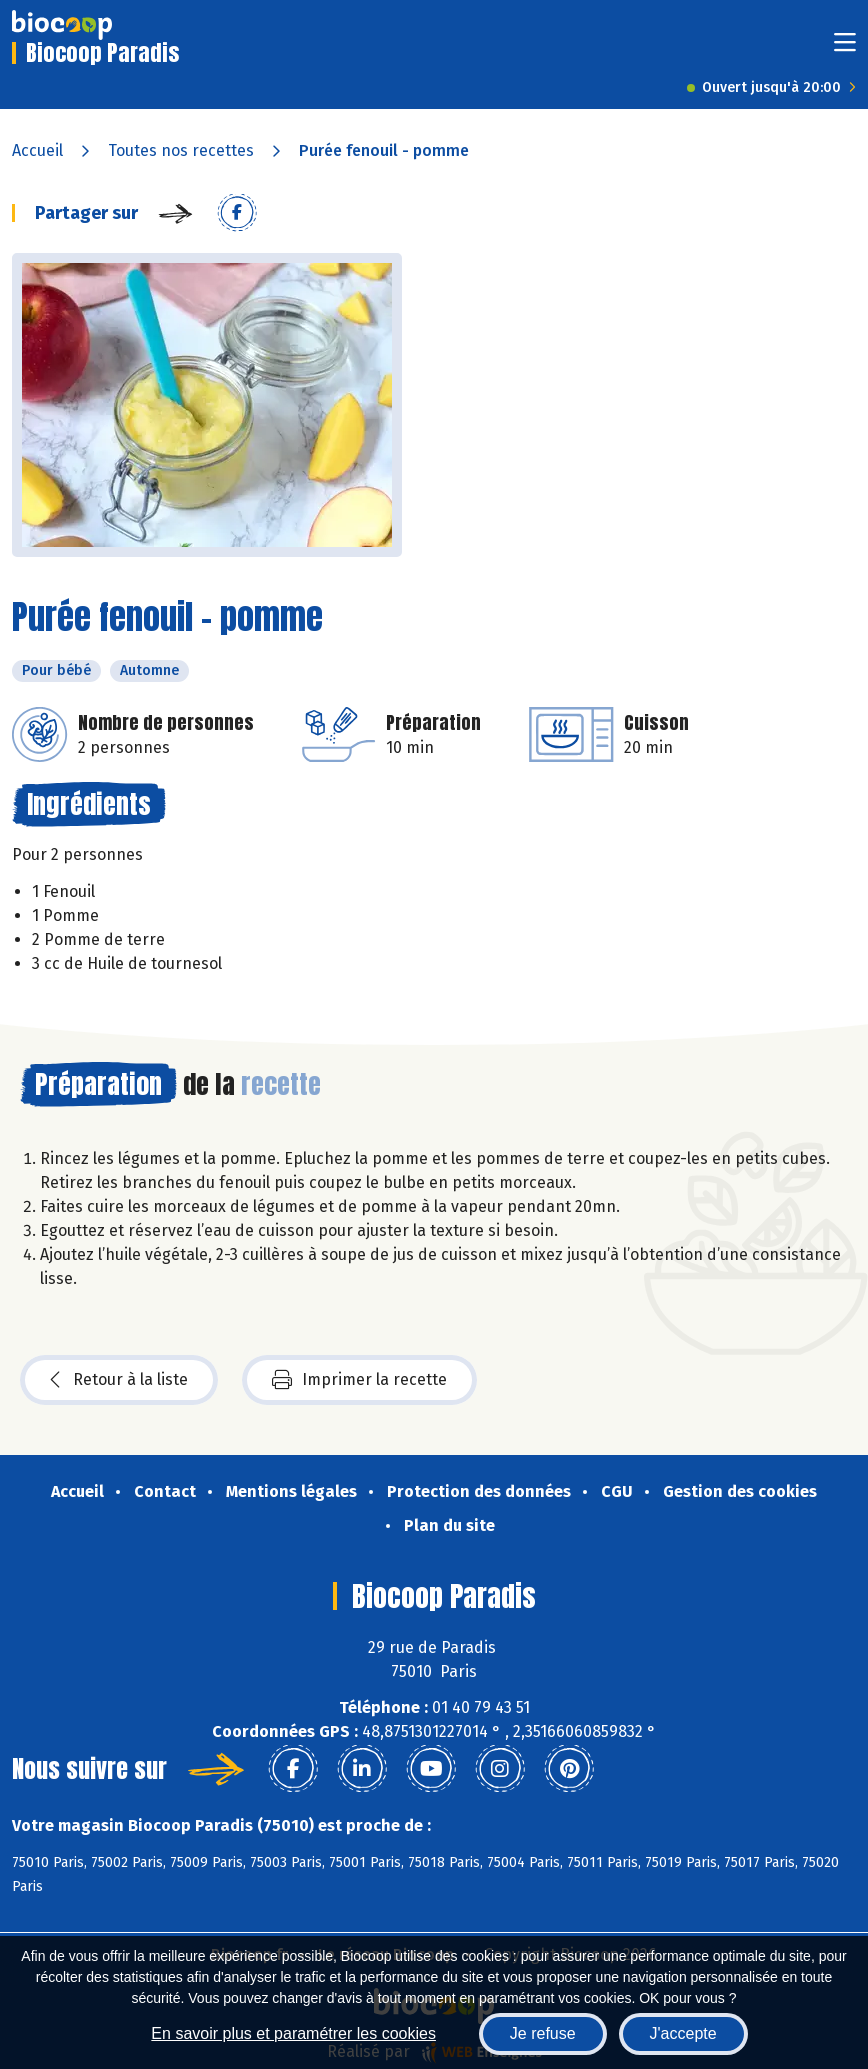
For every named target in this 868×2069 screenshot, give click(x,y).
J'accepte (683, 2033)
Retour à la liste (119, 1380)
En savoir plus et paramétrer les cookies (293, 2033)
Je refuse (543, 2033)
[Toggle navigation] (845, 48)
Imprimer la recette (359, 1380)
